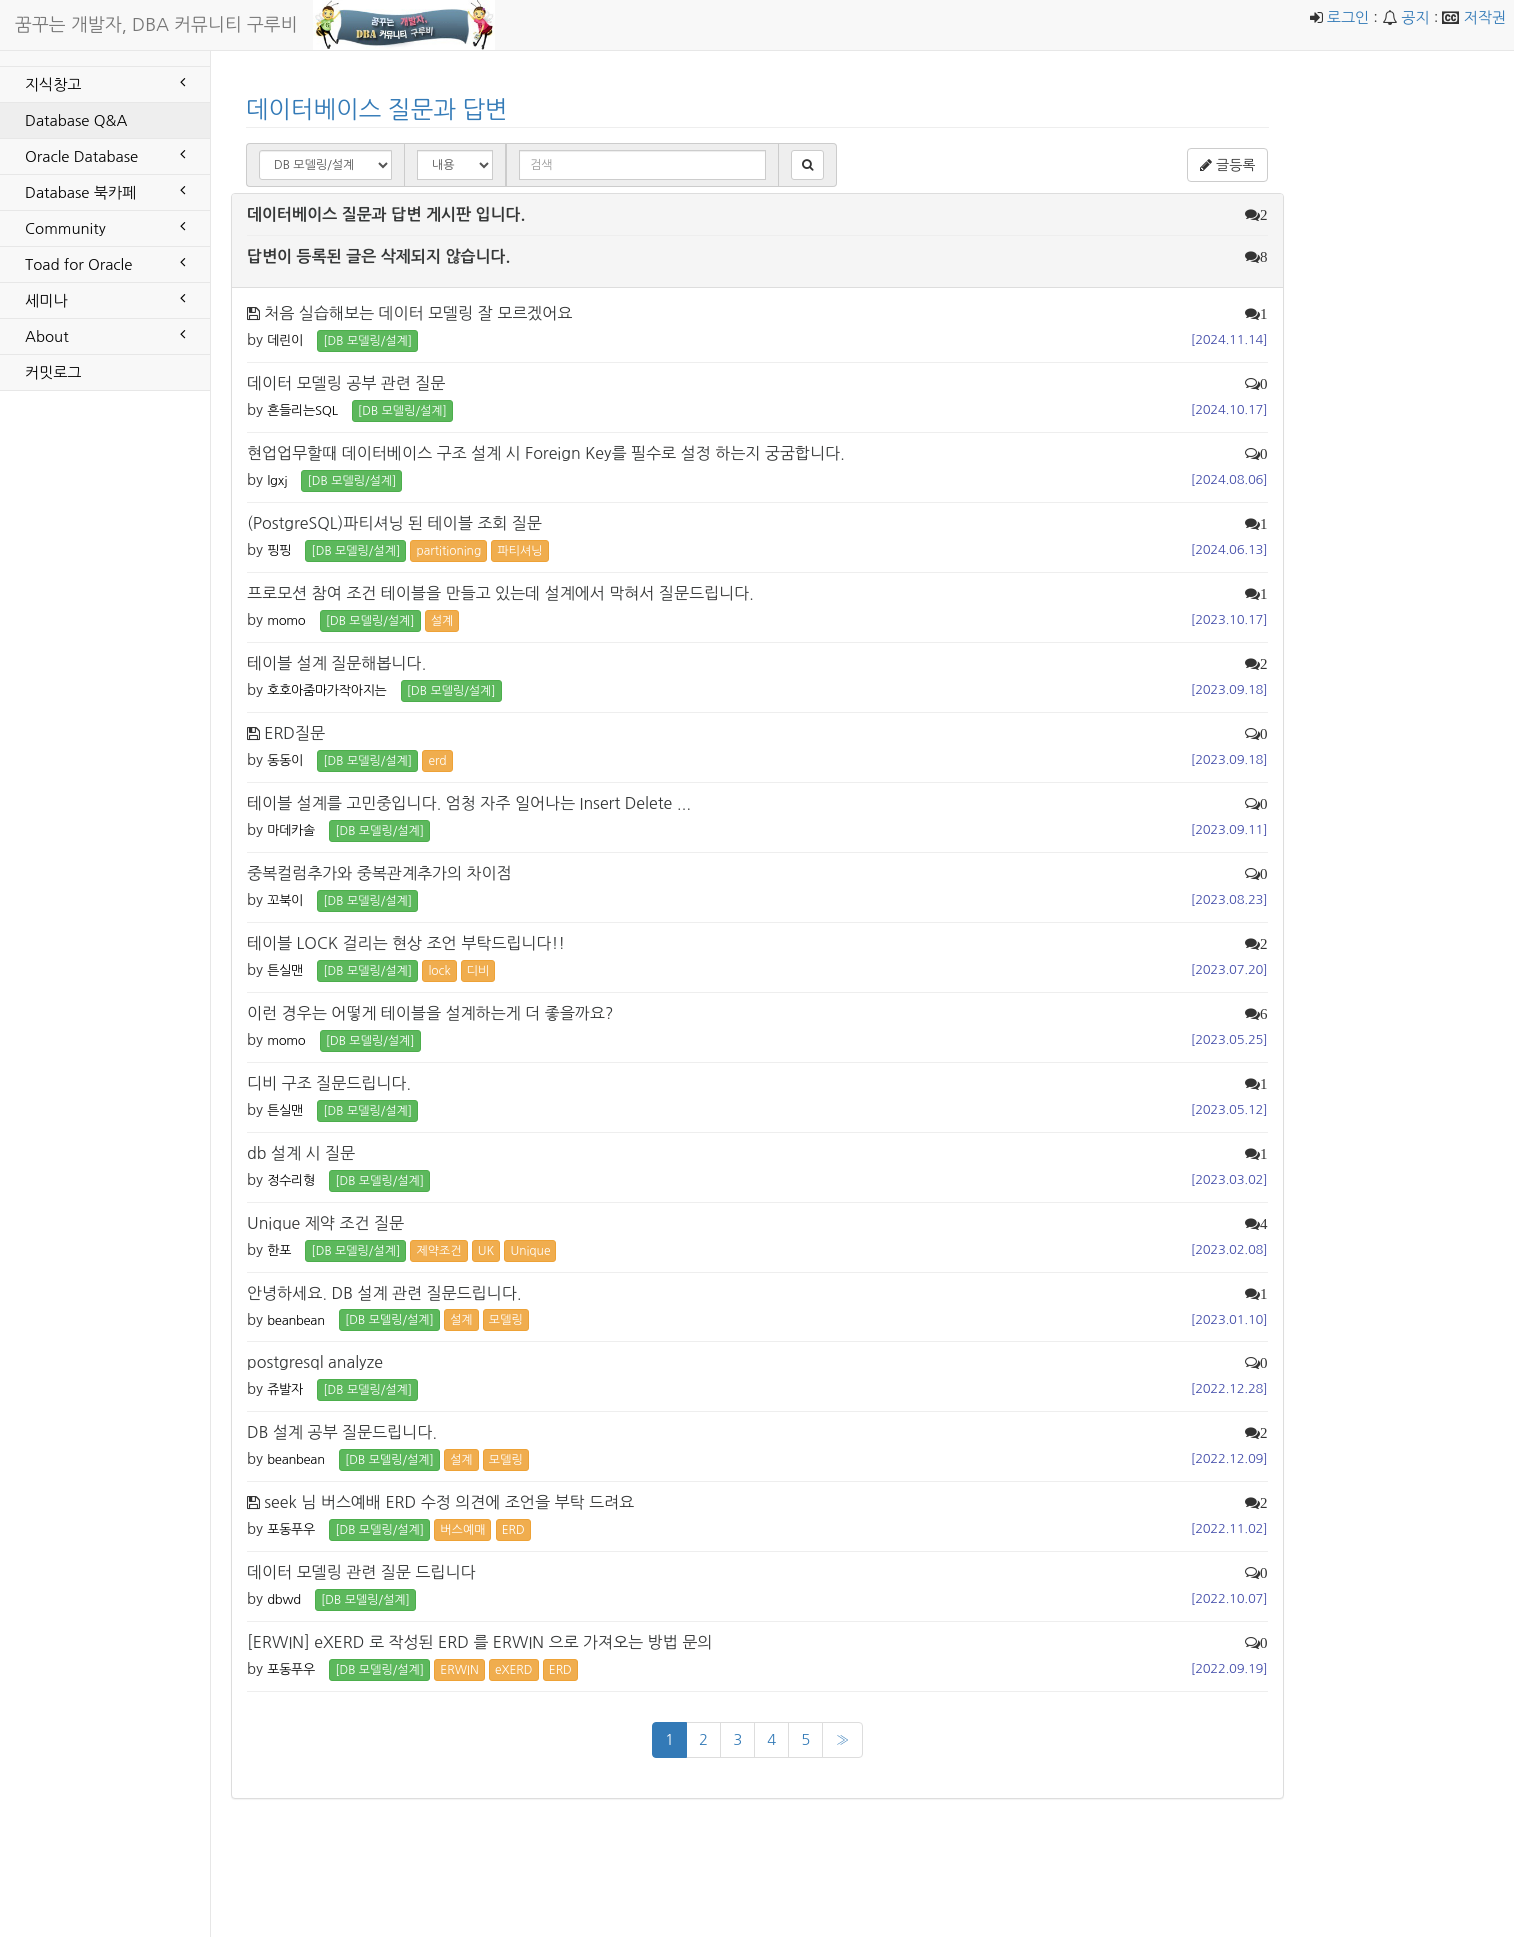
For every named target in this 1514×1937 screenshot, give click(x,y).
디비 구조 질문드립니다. (329, 1083)
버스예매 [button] (462, 1530)
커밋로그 (53, 372)
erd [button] (437, 761)
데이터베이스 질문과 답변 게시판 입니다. (386, 214)
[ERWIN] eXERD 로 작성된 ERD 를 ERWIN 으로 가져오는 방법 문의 (479, 1642)
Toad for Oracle (105, 263)
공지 (1415, 17)
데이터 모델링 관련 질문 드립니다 (361, 1572)
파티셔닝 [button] (519, 551)
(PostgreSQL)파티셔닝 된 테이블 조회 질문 (394, 523)
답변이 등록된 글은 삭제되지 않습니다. (378, 256)
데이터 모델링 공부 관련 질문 (346, 383)
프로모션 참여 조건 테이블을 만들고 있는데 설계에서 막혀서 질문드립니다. (500, 593)
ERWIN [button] (459, 1670)
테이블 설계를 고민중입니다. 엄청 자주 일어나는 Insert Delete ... (469, 803)
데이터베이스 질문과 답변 (377, 109)
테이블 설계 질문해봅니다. (336, 663)
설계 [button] (442, 621)
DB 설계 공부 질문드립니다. (342, 1432)
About (105, 335)
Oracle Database (105, 155)
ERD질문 (294, 733)
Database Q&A (76, 120)
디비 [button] (478, 971)
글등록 (1227, 165)
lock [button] (439, 971)
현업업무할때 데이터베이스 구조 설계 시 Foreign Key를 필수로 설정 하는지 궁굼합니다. (546, 453)
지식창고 (105, 83)
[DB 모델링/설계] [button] (367, 341)
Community (105, 227)
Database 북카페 (105, 191)
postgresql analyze (315, 1362)
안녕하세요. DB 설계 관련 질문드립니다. (384, 1293)
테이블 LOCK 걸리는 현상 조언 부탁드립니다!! (406, 943)
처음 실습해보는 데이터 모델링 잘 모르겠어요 (418, 313)
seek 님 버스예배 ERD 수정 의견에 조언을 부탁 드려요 (449, 1502)
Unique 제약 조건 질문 (325, 1223)
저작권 (1485, 17)
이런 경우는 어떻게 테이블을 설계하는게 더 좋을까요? (430, 1013)
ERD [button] (513, 1530)
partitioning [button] (448, 551)
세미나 (105, 299)
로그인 (1348, 17)
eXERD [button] (514, 1670)
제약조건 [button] (438, 1251)
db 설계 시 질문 (301, 1153)
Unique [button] (530, 1251)
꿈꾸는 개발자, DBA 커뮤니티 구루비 (156, 25)
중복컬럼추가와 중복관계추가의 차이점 (379, 873)
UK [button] (486, 1251)
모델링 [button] (506, 1320)
